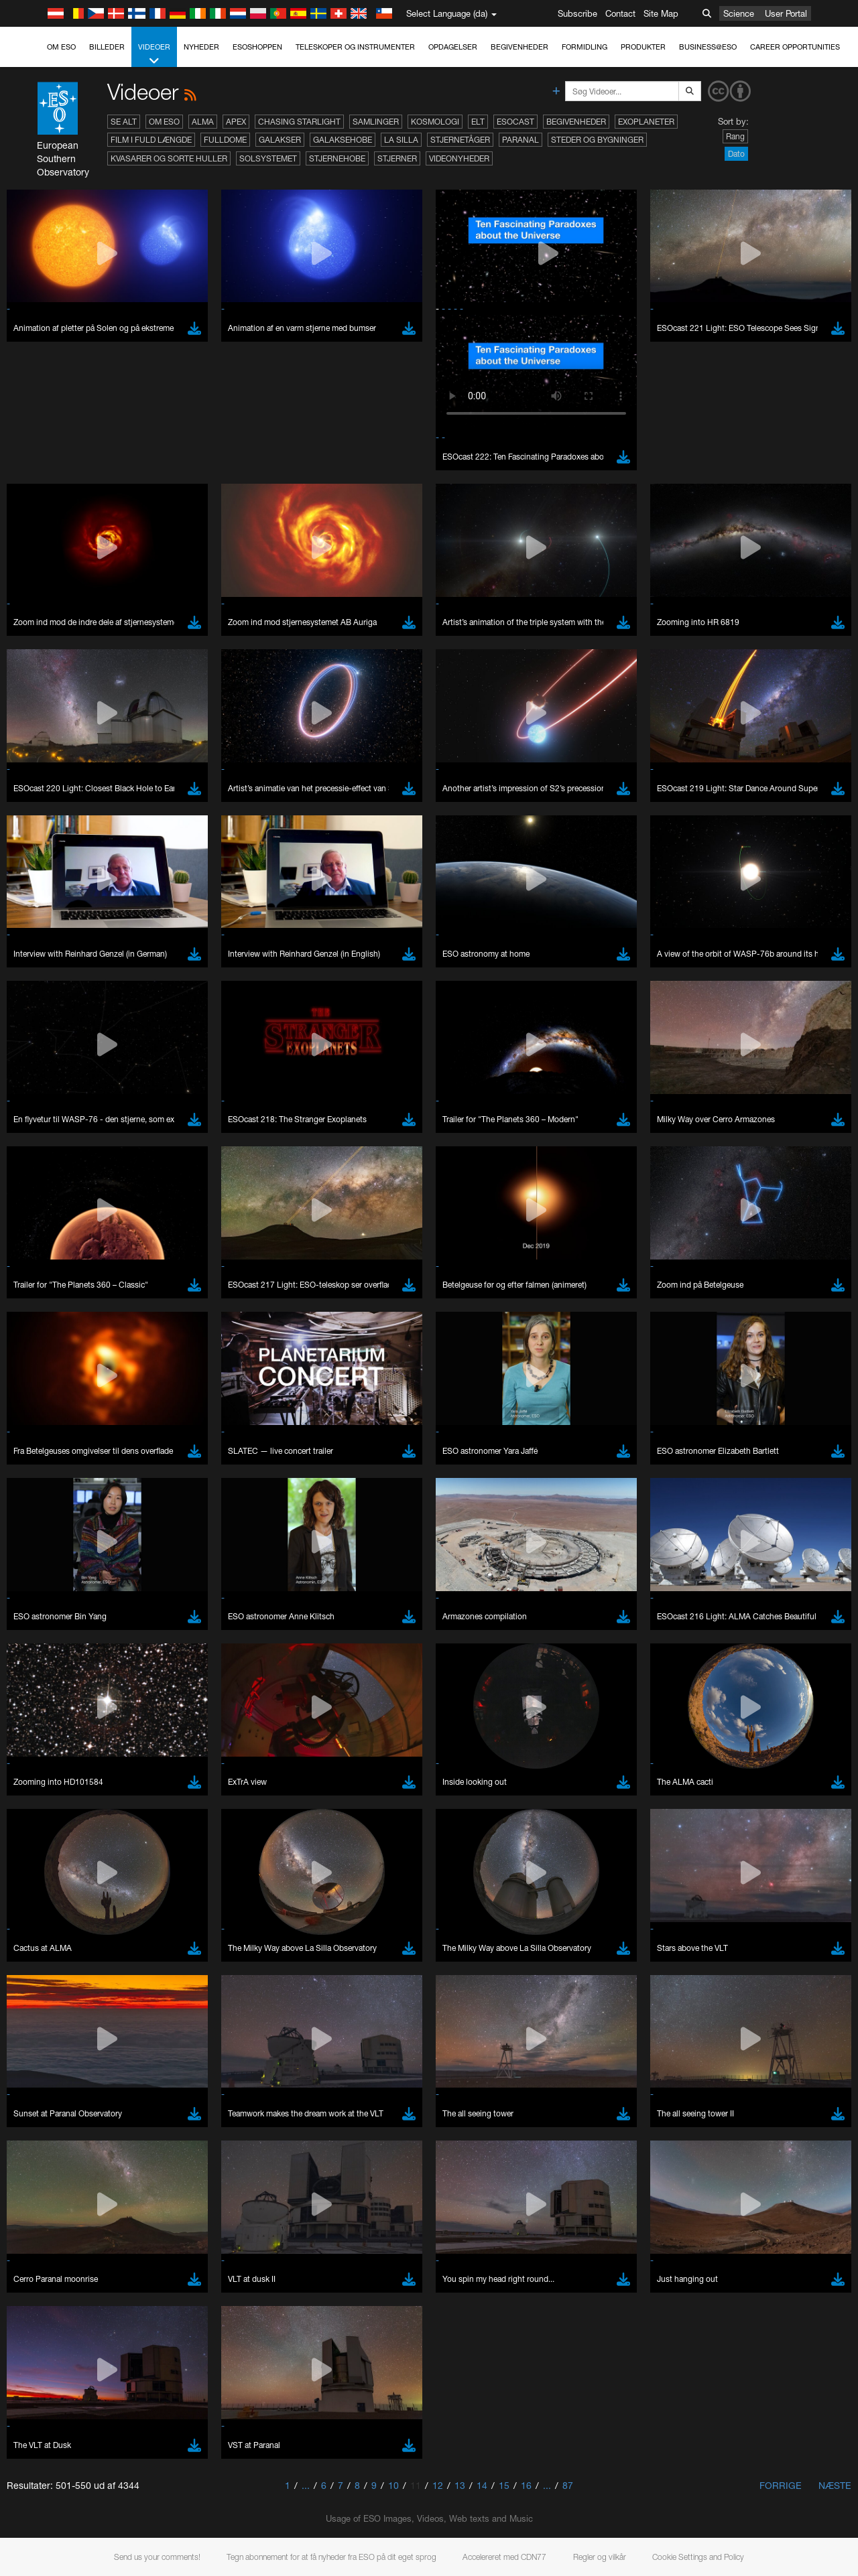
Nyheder (201, 47)
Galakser (280, 140)
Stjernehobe (337, 158)
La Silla (401, 140)
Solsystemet (268, 158)
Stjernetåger (460, 140)
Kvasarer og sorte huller (169, 158)
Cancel (108, 2431)
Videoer (154, 54)
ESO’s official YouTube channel (315, 1963)
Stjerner (397, 158)
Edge (50, 2209)
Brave (51, 2184)
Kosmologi (435, 122)
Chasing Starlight (299, 122)
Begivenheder (519, 47)
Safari (50, 2233)
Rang (735, 136)
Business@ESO (708, 47)
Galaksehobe (342, 140)
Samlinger (376, 122)
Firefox (52, 2221)
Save (43, 2431)
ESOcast (515, 122)
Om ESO (61, 47)
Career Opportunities (795, 47)
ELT (478, 122)
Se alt (124, 122)
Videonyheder (459, 158)
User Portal (786, 13)
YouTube (29, 1963)
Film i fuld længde (151, 140)
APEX (236, 122)
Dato (736, 154)
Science (738, 13)
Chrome (55, 2196)
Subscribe (577, 13)
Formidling (584, 47)
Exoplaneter (646, 122)
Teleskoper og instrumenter (355, 47)
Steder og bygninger (597, 140)
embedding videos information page (769, 1975)
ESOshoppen (257, 47)
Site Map (661, 13)
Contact (620, 13)
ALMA (203, 122)
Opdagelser (452, 47)
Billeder (107, 47)
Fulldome (225, 140)
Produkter (643, 47)
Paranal (520, 140)
